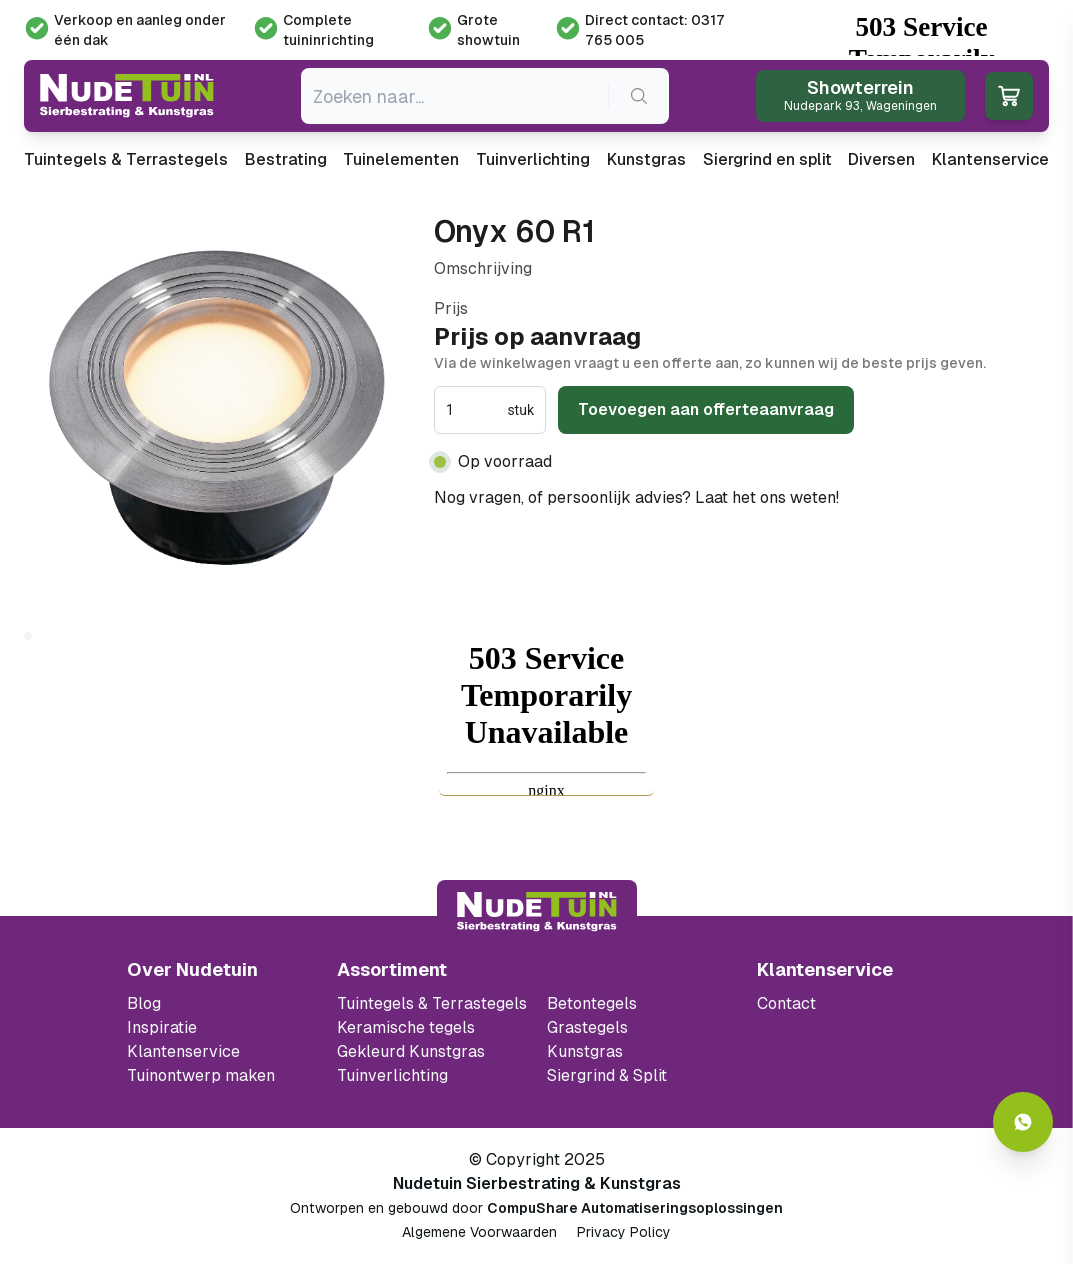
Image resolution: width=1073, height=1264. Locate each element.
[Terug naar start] (537, 912)
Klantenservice (990, 159)
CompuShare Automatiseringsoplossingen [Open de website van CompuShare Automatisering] (635, 1208)
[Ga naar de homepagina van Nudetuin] (127, 96)
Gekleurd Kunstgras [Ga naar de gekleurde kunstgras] (411, 1051)
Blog (144, 1003)
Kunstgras (646, 159)
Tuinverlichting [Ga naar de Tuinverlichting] (392, 1075)
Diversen (881, 159)
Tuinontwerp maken (201, 1075)
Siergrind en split (767, 159)
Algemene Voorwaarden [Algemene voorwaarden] (479, 1232)
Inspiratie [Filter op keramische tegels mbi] (162, 1027)
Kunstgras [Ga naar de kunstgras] (585, 1051)
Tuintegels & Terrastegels (126, 159)
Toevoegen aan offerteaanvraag (706, 409)
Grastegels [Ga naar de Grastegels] (587, 1027)
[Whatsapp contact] (1023, 1122)
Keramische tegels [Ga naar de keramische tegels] (406, 1027)
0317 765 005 (896, 497)
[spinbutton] (474, 410)
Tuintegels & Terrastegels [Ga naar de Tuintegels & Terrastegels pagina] (432, 1003)
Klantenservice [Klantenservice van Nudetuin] (183, 1051)
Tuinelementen (401, 159)
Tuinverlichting (533, 159)
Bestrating (286, 159)
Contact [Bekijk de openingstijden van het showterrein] (786, 1003)
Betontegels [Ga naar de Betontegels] (592, 1003)
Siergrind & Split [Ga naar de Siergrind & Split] (607, 1075)
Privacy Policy (624, 1232)
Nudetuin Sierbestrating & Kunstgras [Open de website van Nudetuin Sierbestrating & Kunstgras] (537, 1183)
